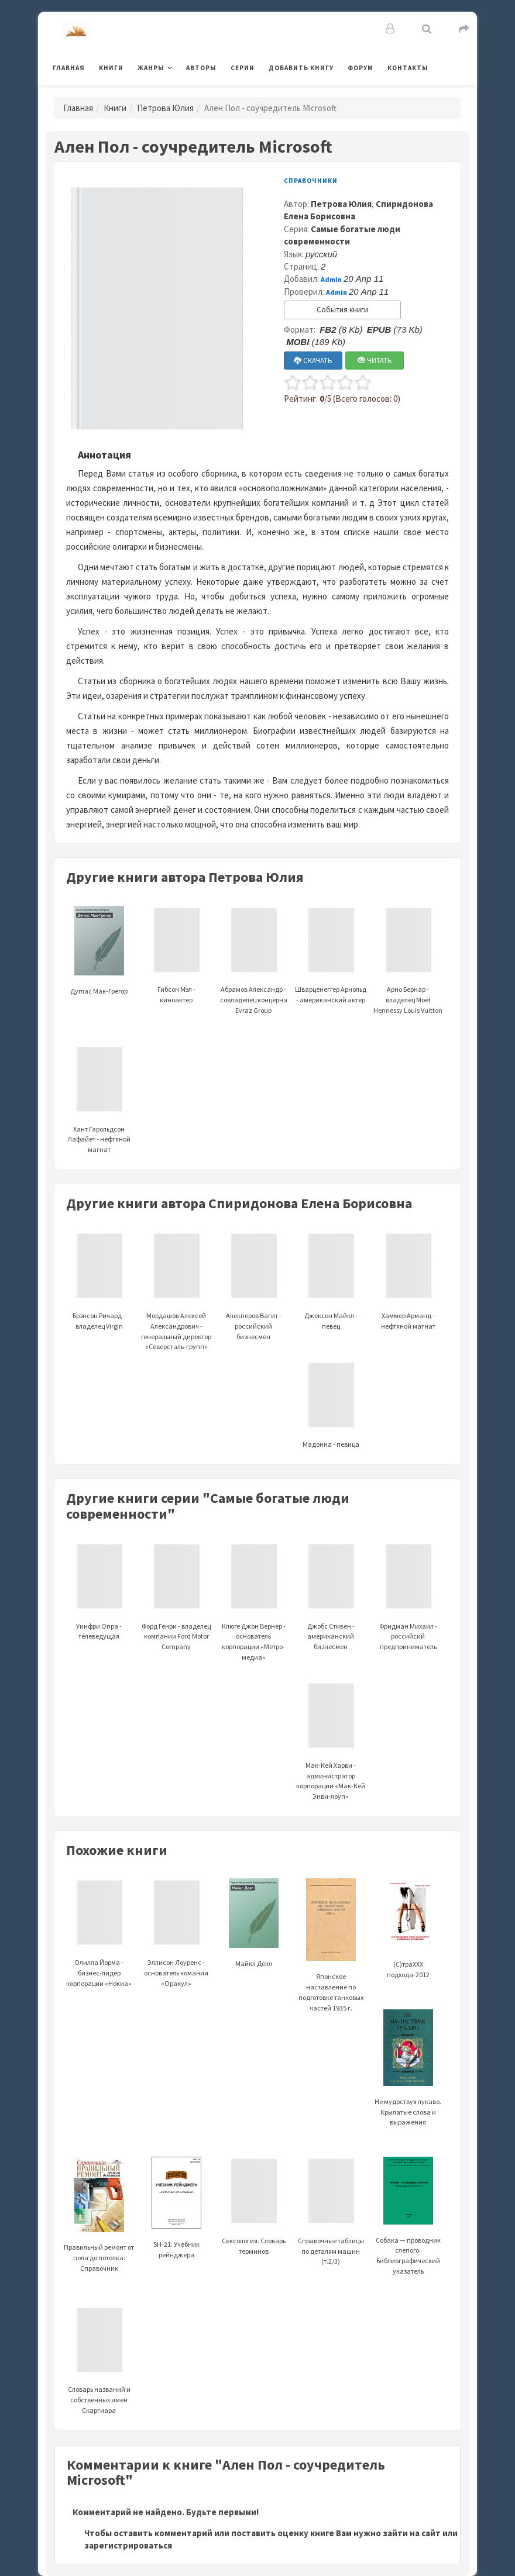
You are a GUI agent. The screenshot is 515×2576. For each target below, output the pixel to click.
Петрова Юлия (165, 107)
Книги (111, 68)
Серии (243, 68)
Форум (360, 68)
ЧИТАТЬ (375, 360)
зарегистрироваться (128, 2545)
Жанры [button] (151, 68)
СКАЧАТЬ (313, 360)
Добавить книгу (301, 68)
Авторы (201, 68)
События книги (342, 310)
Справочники (311, 181)
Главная (69, 68)
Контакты (407, 68)
